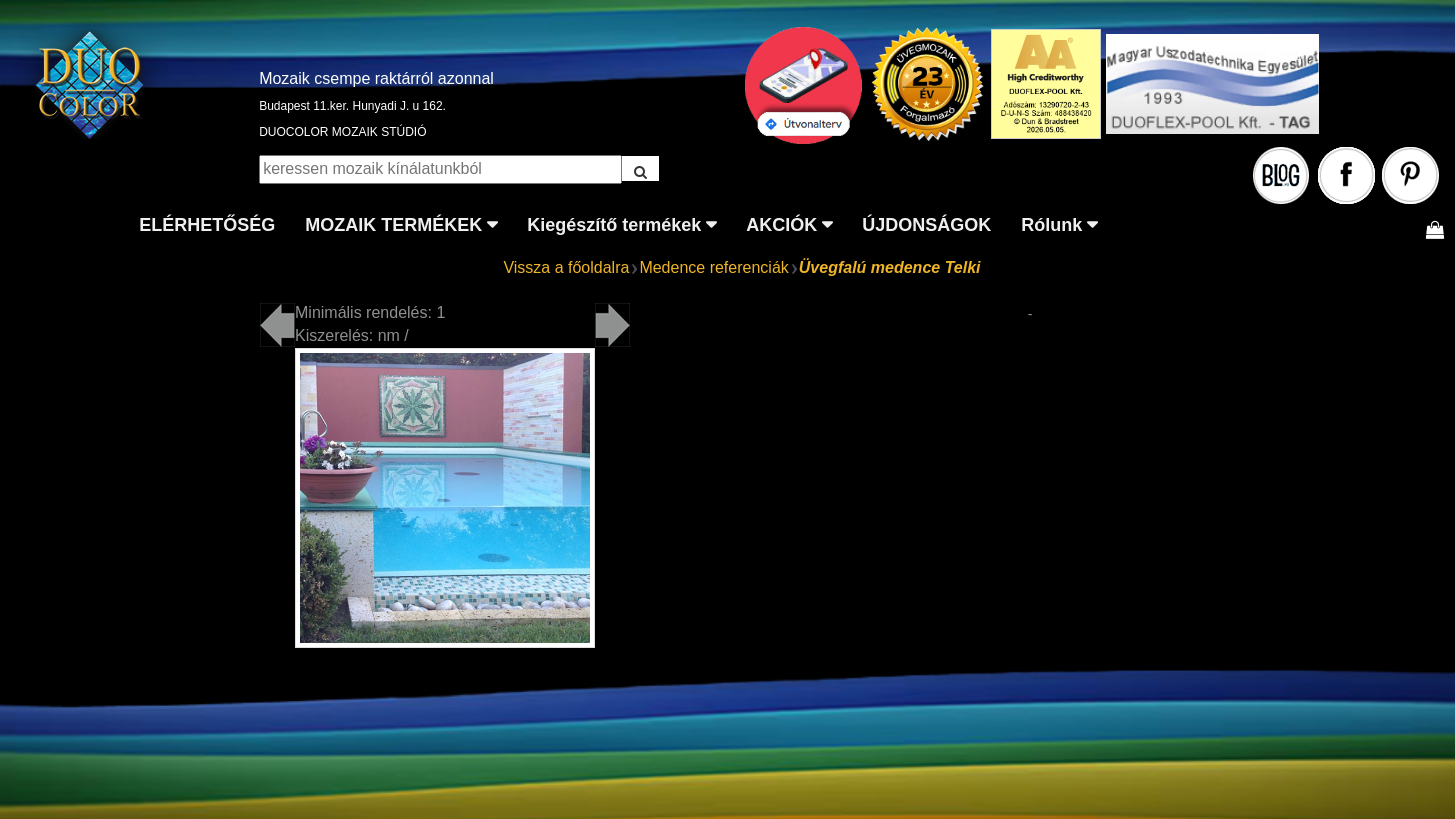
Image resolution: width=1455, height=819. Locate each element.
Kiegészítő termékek (614, 225)
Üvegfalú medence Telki (890, 267)
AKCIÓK (781, 225)
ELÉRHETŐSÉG (207, 225)
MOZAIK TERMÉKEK (393, 225)
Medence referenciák (713, 267)
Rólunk (1051, 225)
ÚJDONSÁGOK (926, 225)
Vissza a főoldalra (566, 267)
